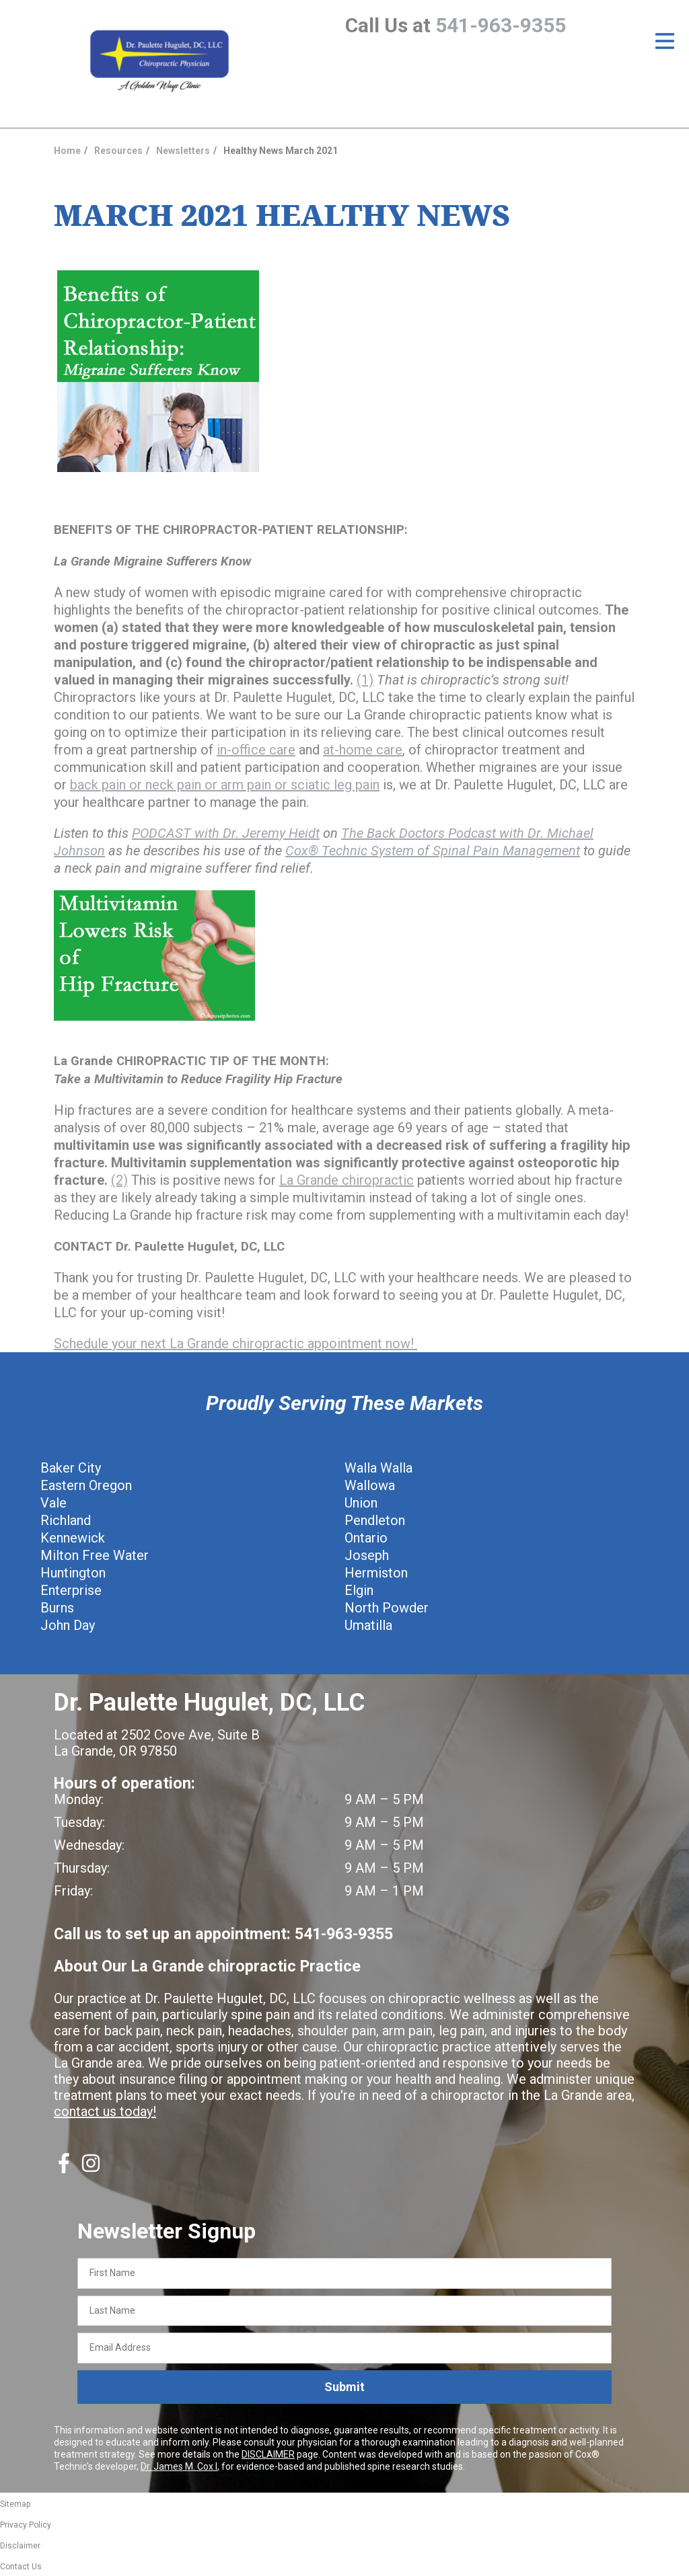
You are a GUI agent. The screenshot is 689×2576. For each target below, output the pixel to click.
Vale (53, 1503)
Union (360, 1503)
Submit (344, 2387)
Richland (65, 1520)
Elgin (358, 1590)
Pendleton (374, 1520)
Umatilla (368, 1625)
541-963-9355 (500, 25)
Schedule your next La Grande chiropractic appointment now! (235, 1343)
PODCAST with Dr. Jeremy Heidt (226, 833)
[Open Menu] (665, 41)
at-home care (362, 750)
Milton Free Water (94, 1555)
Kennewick (72, 1538)
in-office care (256, 750)
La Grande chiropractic (346, 1180)
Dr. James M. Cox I (179, 2466)
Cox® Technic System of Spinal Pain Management (432, 851)
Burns (57, 1608)
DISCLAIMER (268, 2454)
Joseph (366, 1555)
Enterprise (71, 1590)
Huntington (73, 1573)
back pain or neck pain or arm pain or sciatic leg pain (224, 785)
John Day (67, 1625)
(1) (365, 680)
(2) (119, 1180)
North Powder (386, 1608)
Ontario (366, 1538)
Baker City (70, 1468)
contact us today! (105, 2111)
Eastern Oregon (86, 1485)
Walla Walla (378, 1468)
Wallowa (369, 1485)
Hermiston (376, 1573)
